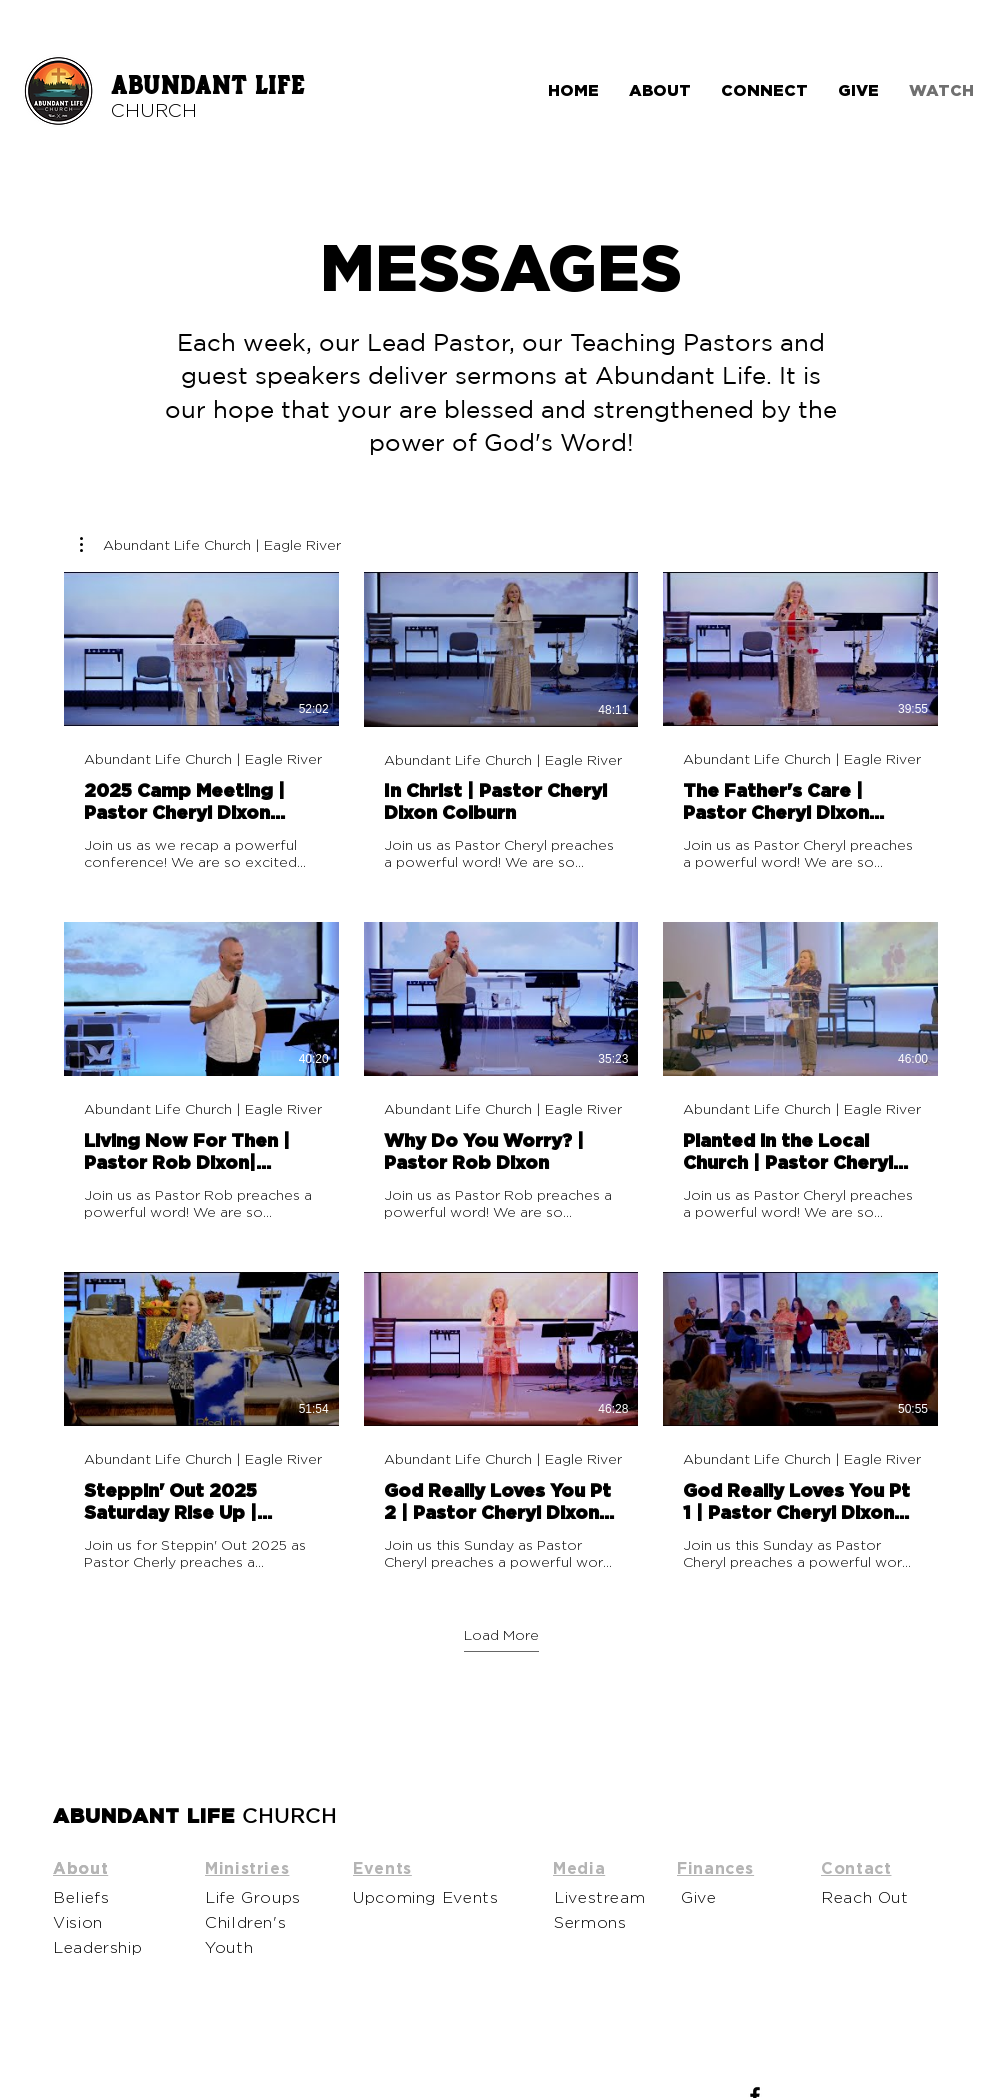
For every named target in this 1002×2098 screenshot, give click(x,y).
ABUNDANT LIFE (208, 86)
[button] (210, 545)
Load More (501, 1634)
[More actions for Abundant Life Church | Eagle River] (210, 545)
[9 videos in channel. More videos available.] (501, 1072)
